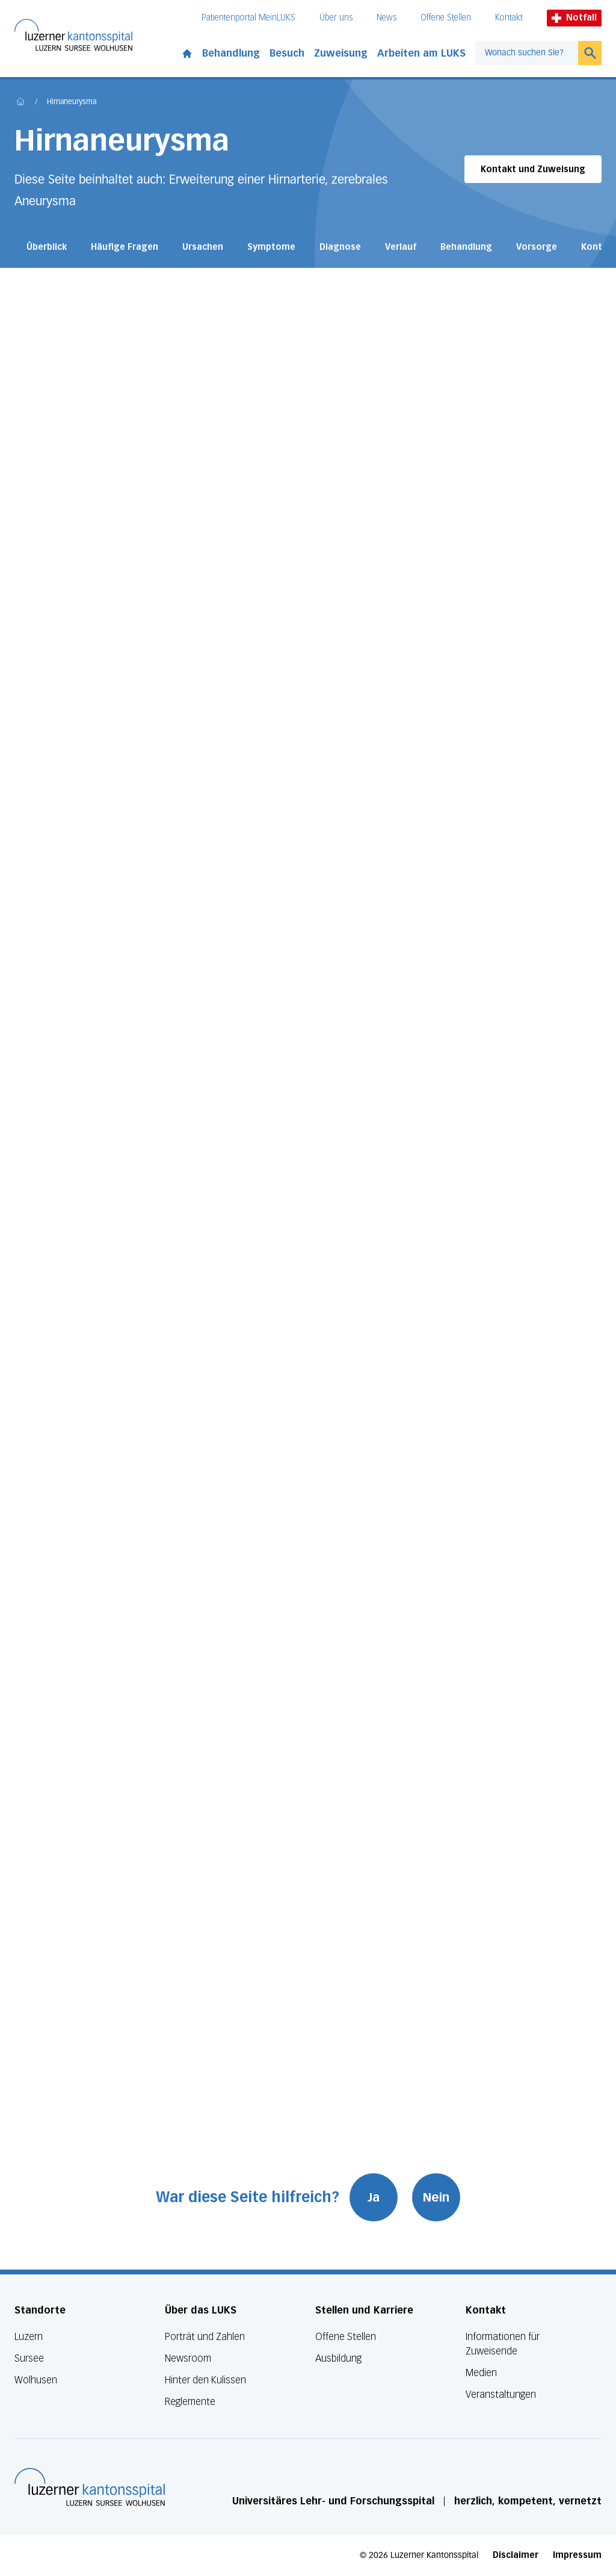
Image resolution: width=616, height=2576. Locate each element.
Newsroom (188, 2358)
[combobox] (526, 53)
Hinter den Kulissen (205, 2380)
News (386, 18)
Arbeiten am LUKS (421, 53)
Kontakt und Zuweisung (533, 169)
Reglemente (190, 2401)
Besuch (287, 53)
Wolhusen (35, 2380)
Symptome (271, 247)
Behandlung (231, 53)
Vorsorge (536, 247)
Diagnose (340, 247)
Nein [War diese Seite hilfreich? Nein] (438, 2197)
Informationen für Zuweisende (503, 2344)
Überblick (46, 247)
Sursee (29, 2358)
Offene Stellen (445, 18)
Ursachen (202, 247)
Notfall (574, 18)
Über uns (336, 18)
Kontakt (509, 18)
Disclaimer (515, 2555)
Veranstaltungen (501, 2394)
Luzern (28, 2336)
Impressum (577, 2555)
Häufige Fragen (124, 247)
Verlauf (400, 247)
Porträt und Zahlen (205, 2336)
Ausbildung (338, 2358)
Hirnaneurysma (71, 102)
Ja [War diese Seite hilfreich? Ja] (376, 2197)
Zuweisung (341, 53)
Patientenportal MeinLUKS (248, 18)
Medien (481, 2373)
